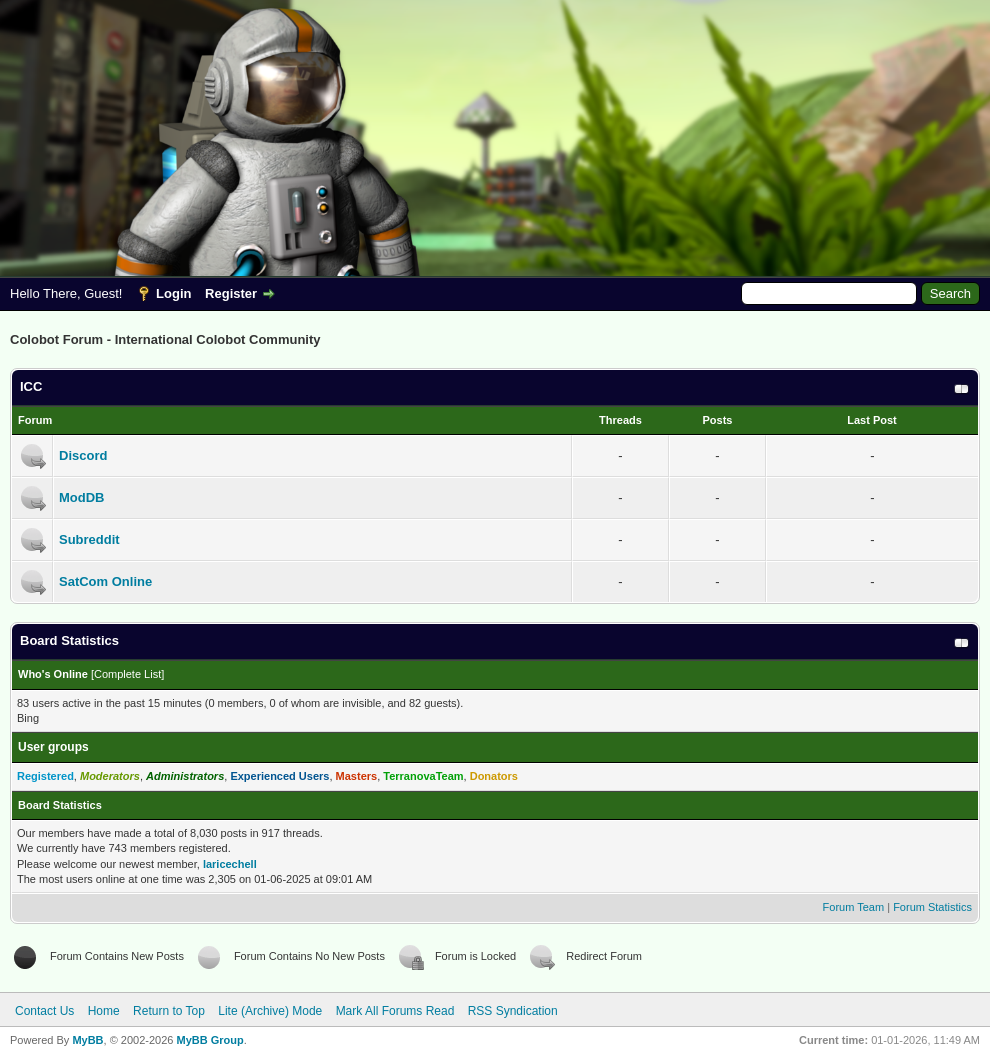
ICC (31, 386)
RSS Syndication (513, 1011)
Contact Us (44, 1011)
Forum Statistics (932, 907)
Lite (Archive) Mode (270, 1011)
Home (104, 1011)
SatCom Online (105, 581)
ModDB (82, 497)
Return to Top (169, 1011)
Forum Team (854, 907)
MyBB (87, 1040)
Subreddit (89, 539)
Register (231, 293)
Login (173, 293)
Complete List (127, 674)
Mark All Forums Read (395, 1011)
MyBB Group (209, 1040)
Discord (83, 455)
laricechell (230, 864)
